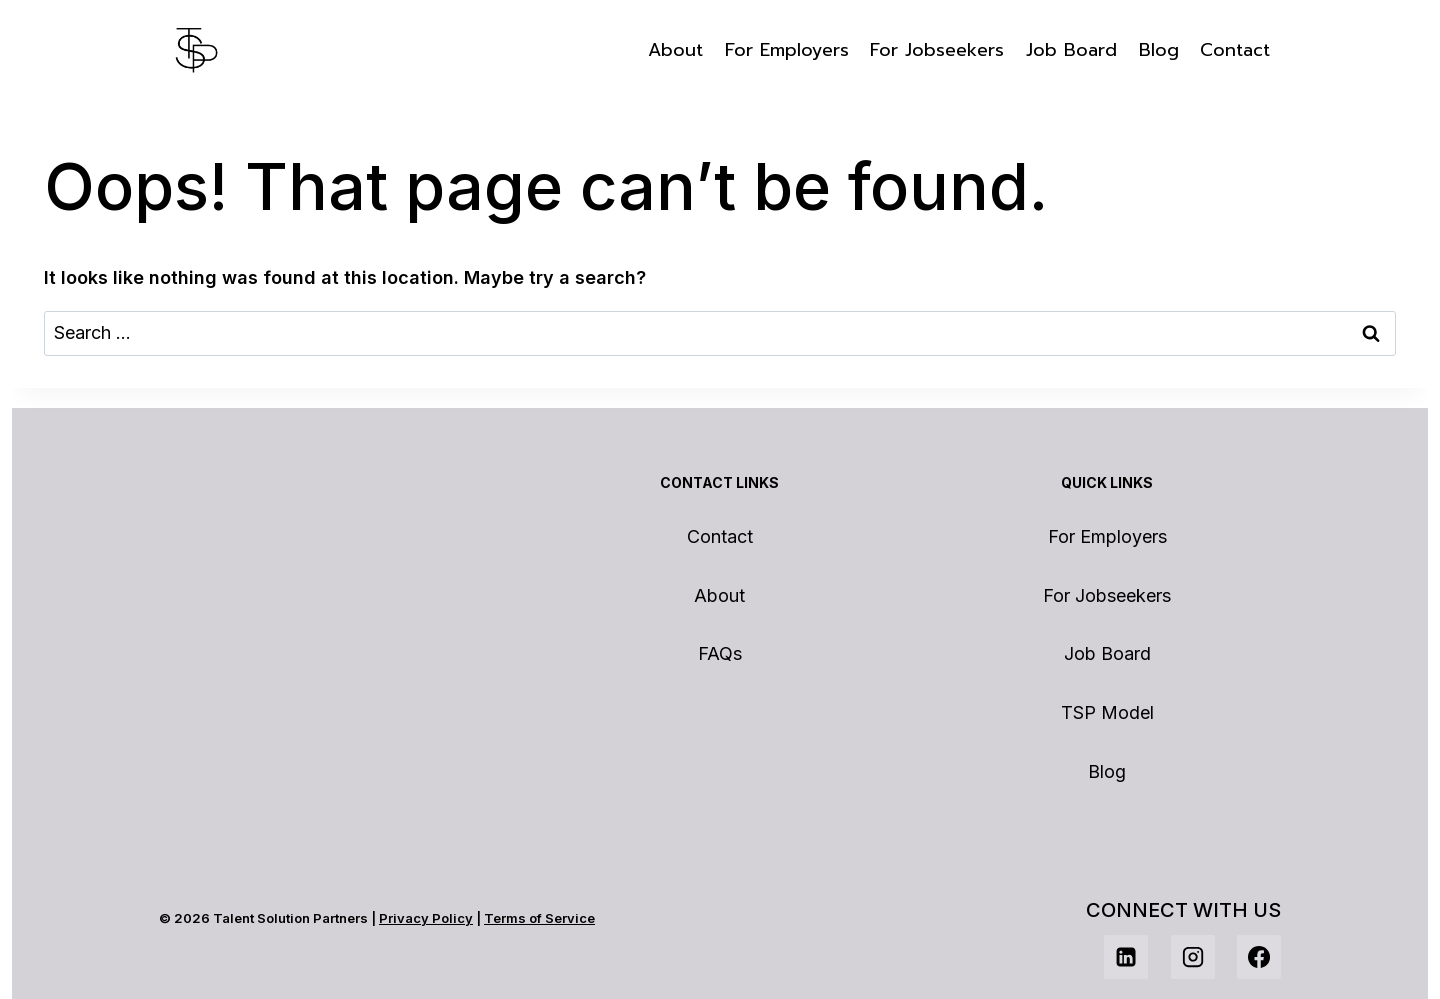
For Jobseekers (937, 50)
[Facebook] (1259, 957)
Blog (1159, 50)
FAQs (720, 653)
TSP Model (1107, 712)
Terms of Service (539, 918)
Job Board (1071, 50)
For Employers (787, 50)
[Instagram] (1193, 957)
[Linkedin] (1126, 957)
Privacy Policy (426, 918)
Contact (1235, 50)
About (675, 50)
